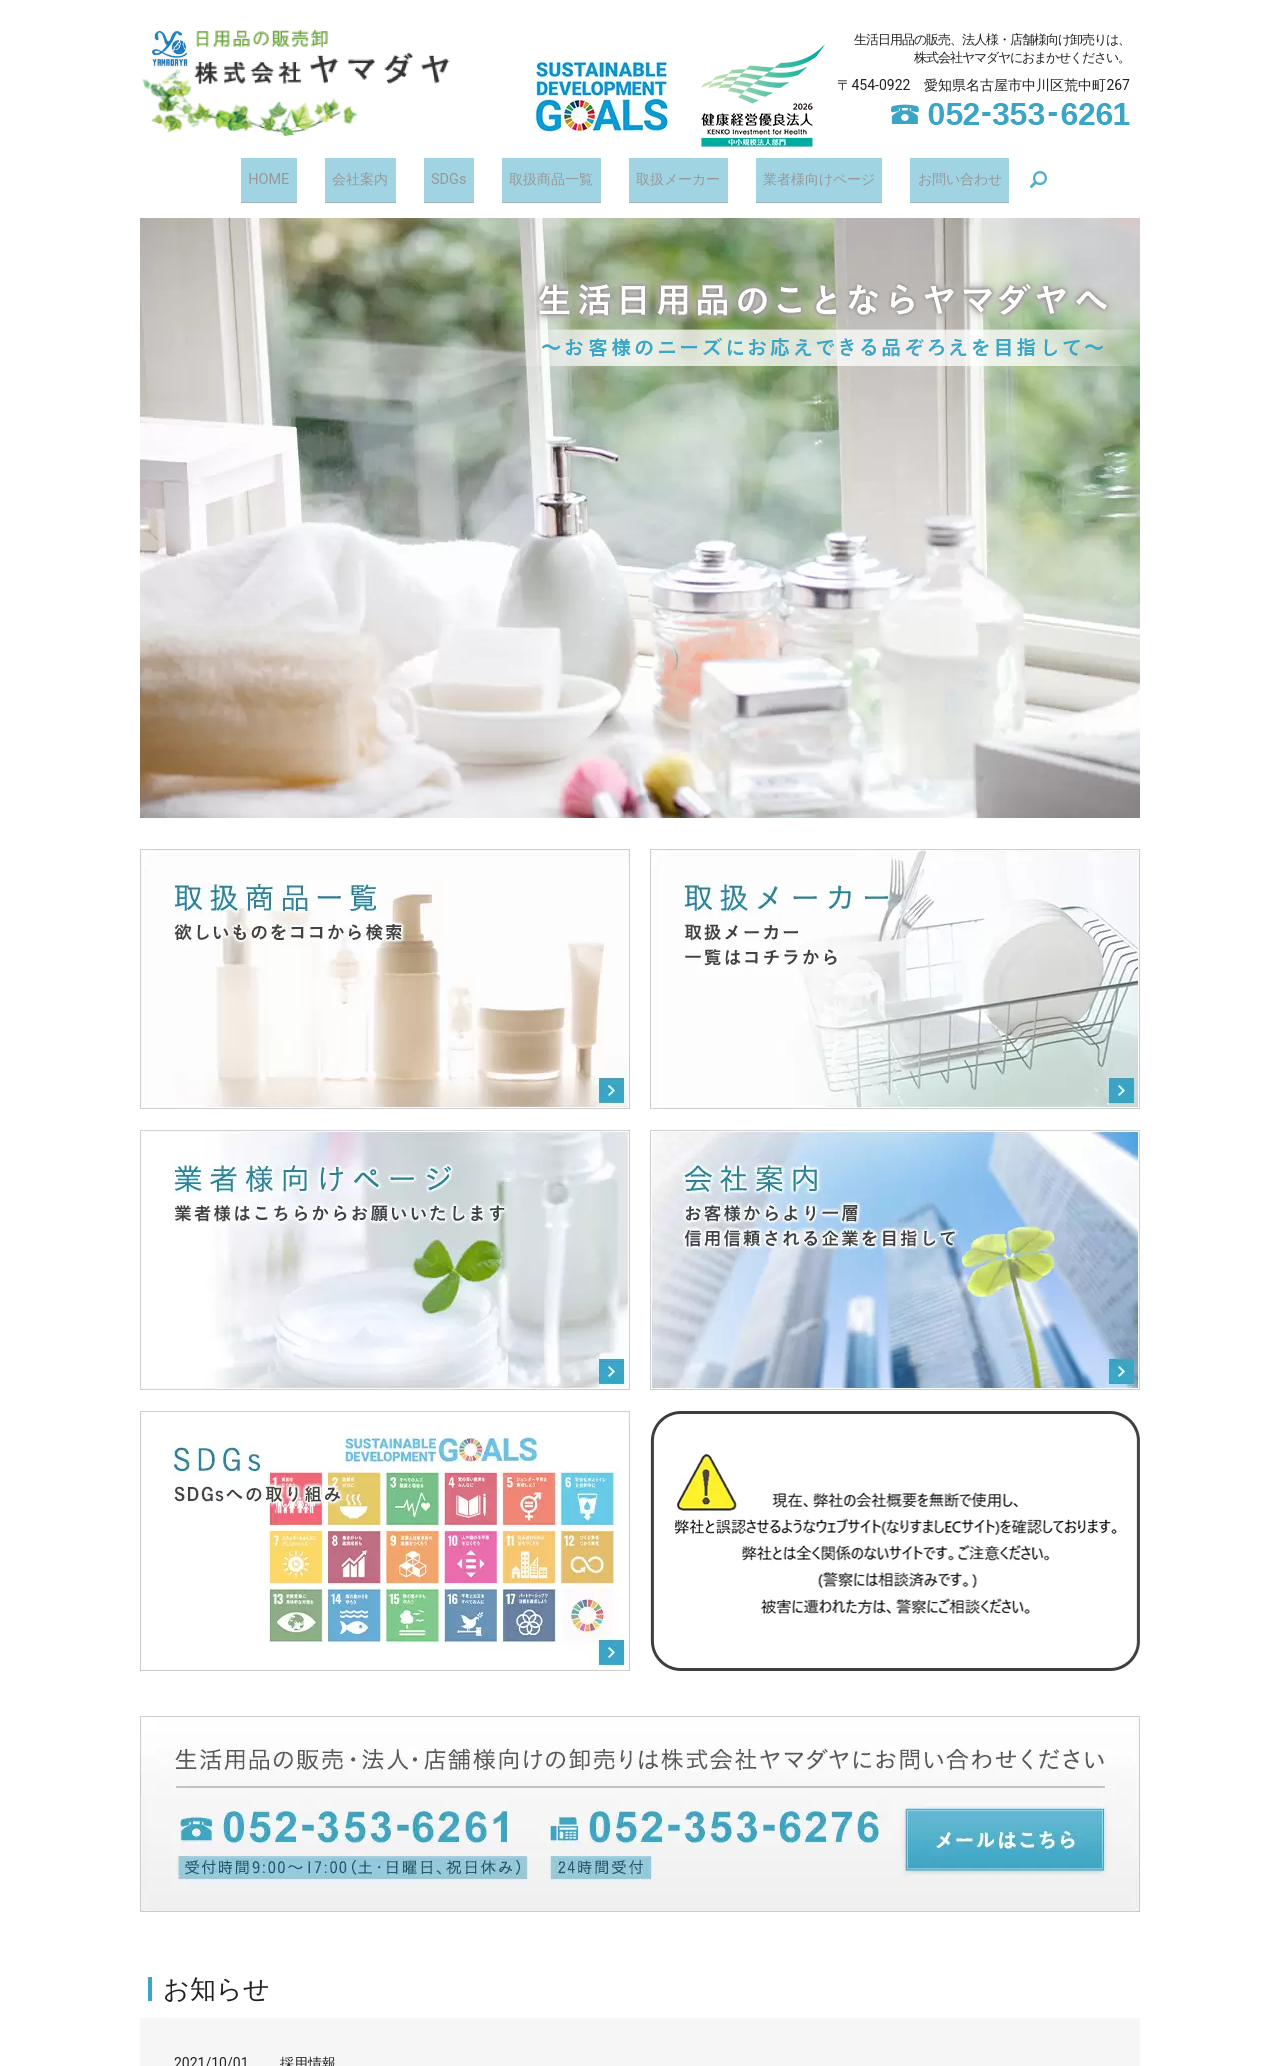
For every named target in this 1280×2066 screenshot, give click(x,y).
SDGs (453, 177)
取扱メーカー (663, 177)
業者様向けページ (796, 177)
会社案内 (377, 177)
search (1003, 178)
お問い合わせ (929, 177)
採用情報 (308, 2057)
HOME (297, 177)
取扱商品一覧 (545, 177)
